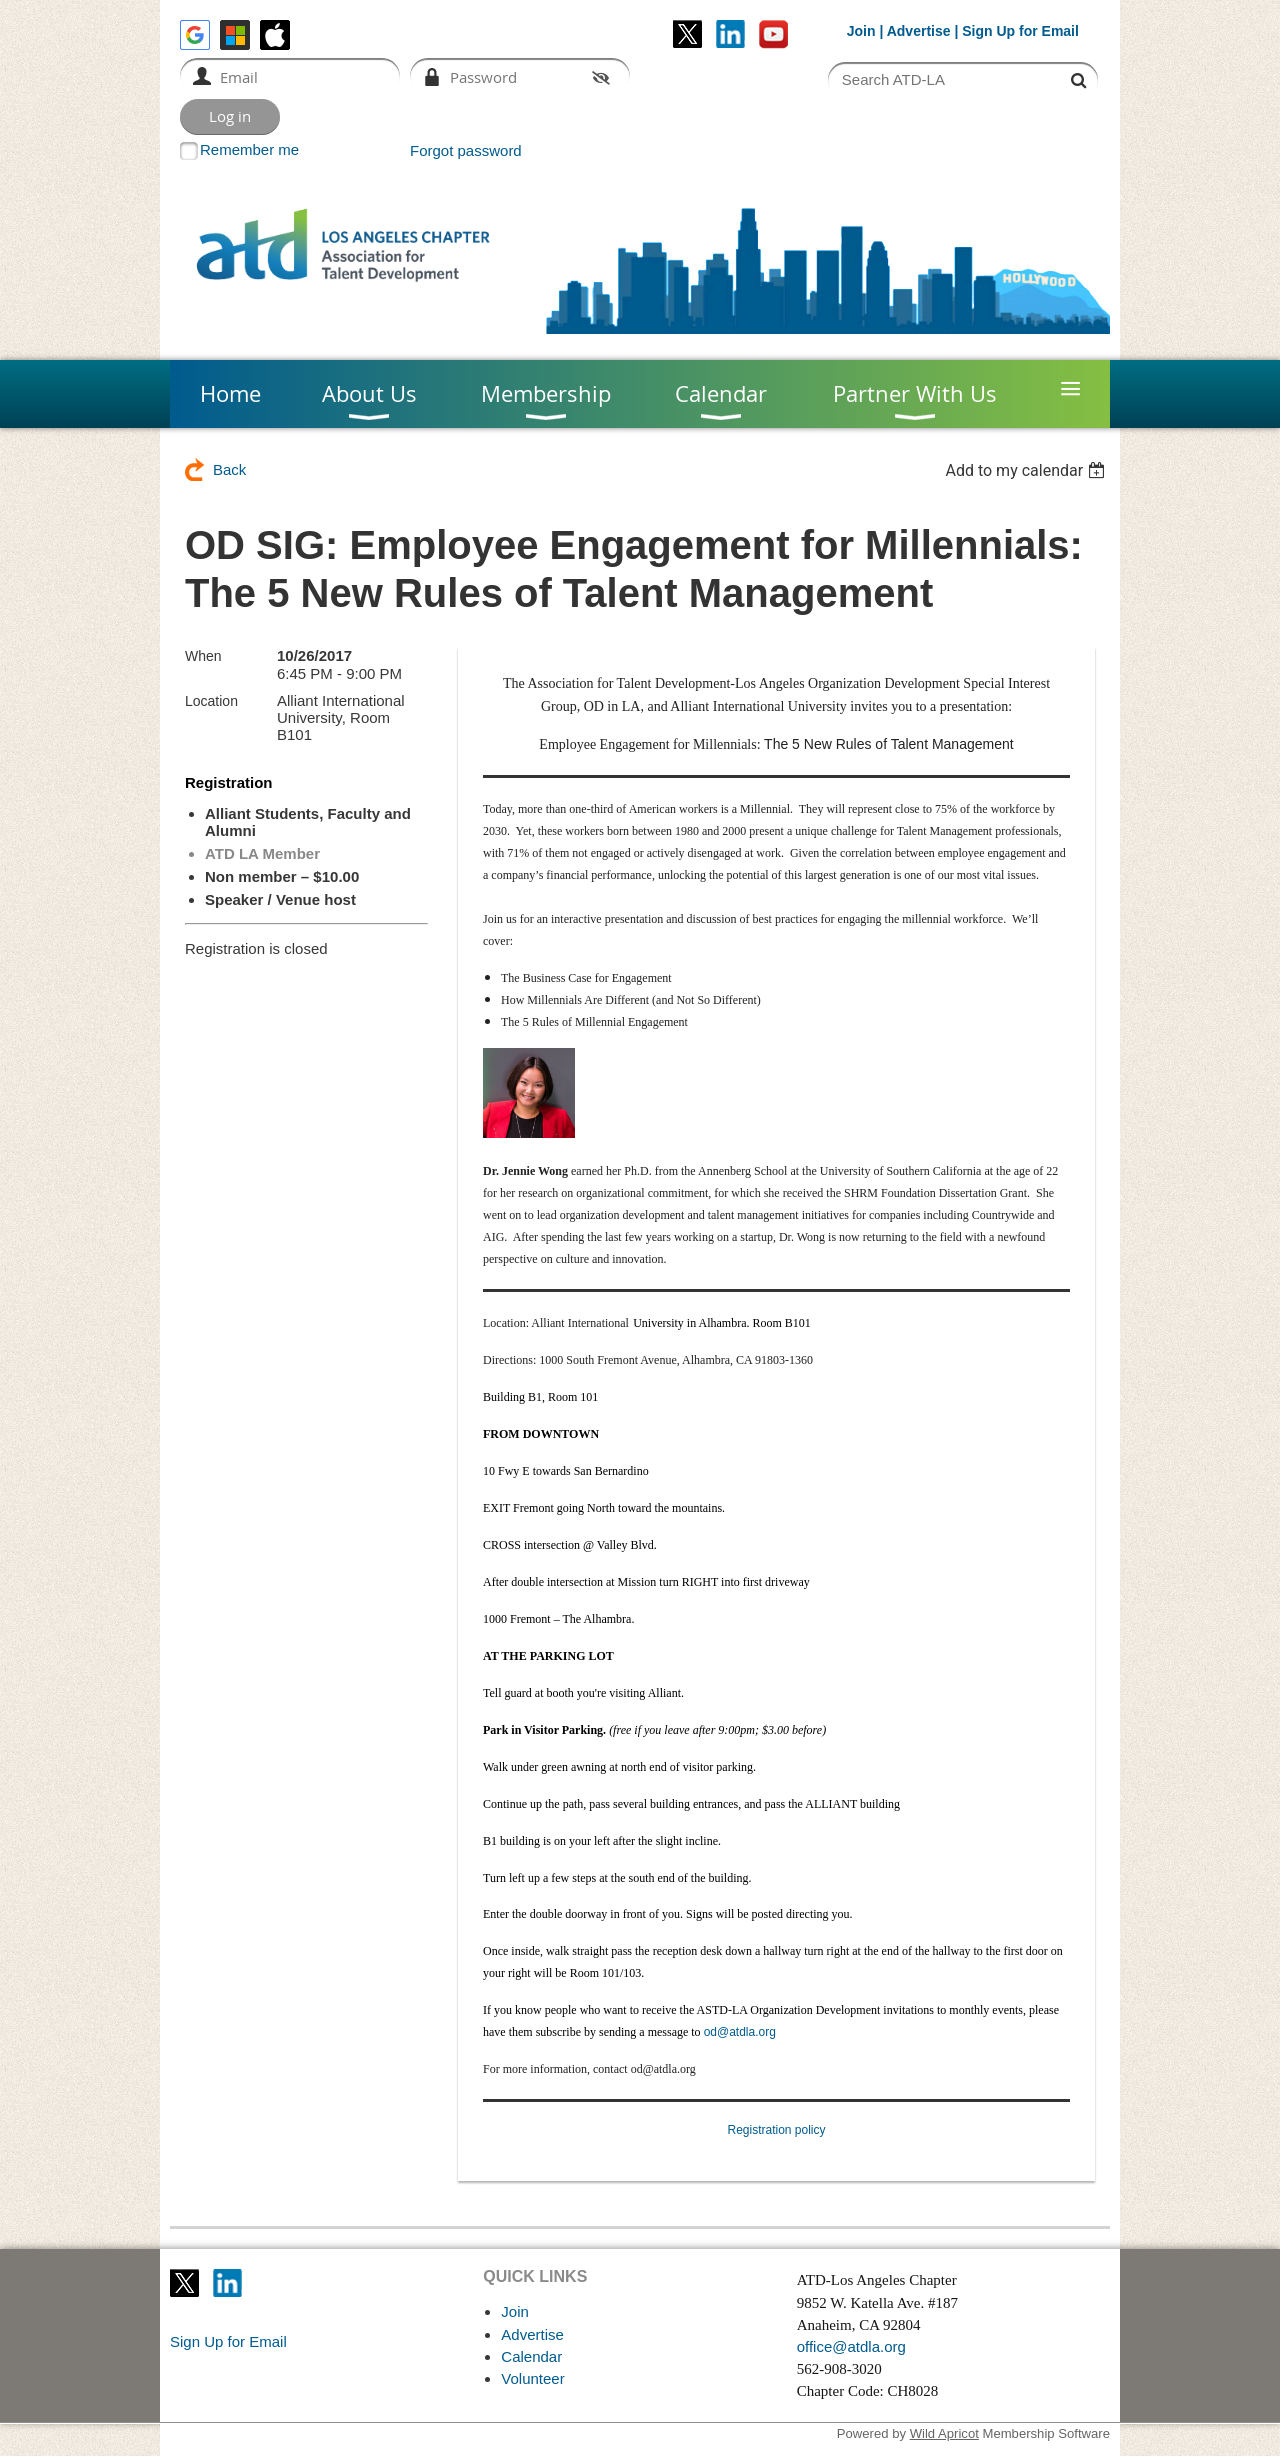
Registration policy (776, 2130)
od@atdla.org (740, 2032)
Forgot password (466, 150)
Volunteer (532, 2378)
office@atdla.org (851, 2346)
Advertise (919, 31)
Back (229, 469)
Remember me (249, 149)
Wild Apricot (944, 2433)
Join (861, 31)
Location (211, 701)
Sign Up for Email (228, 2341)
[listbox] (1027, 470)
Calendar (531, 2356)
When (203, 656)
